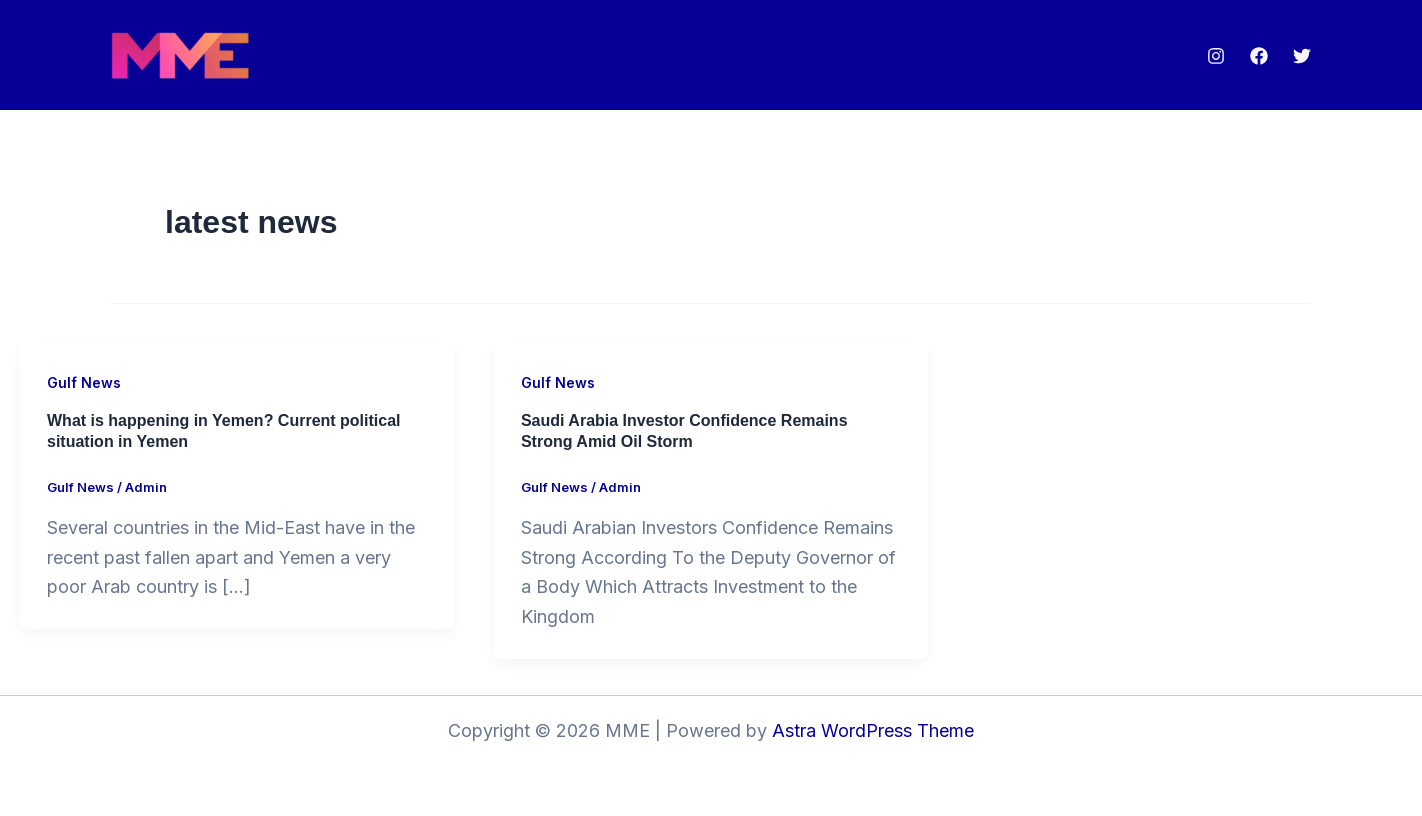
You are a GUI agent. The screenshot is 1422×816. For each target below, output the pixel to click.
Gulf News (84, 382)
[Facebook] (1259, 56)
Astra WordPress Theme (873, 730)
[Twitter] (1302, 56)
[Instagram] (1216, 56)
